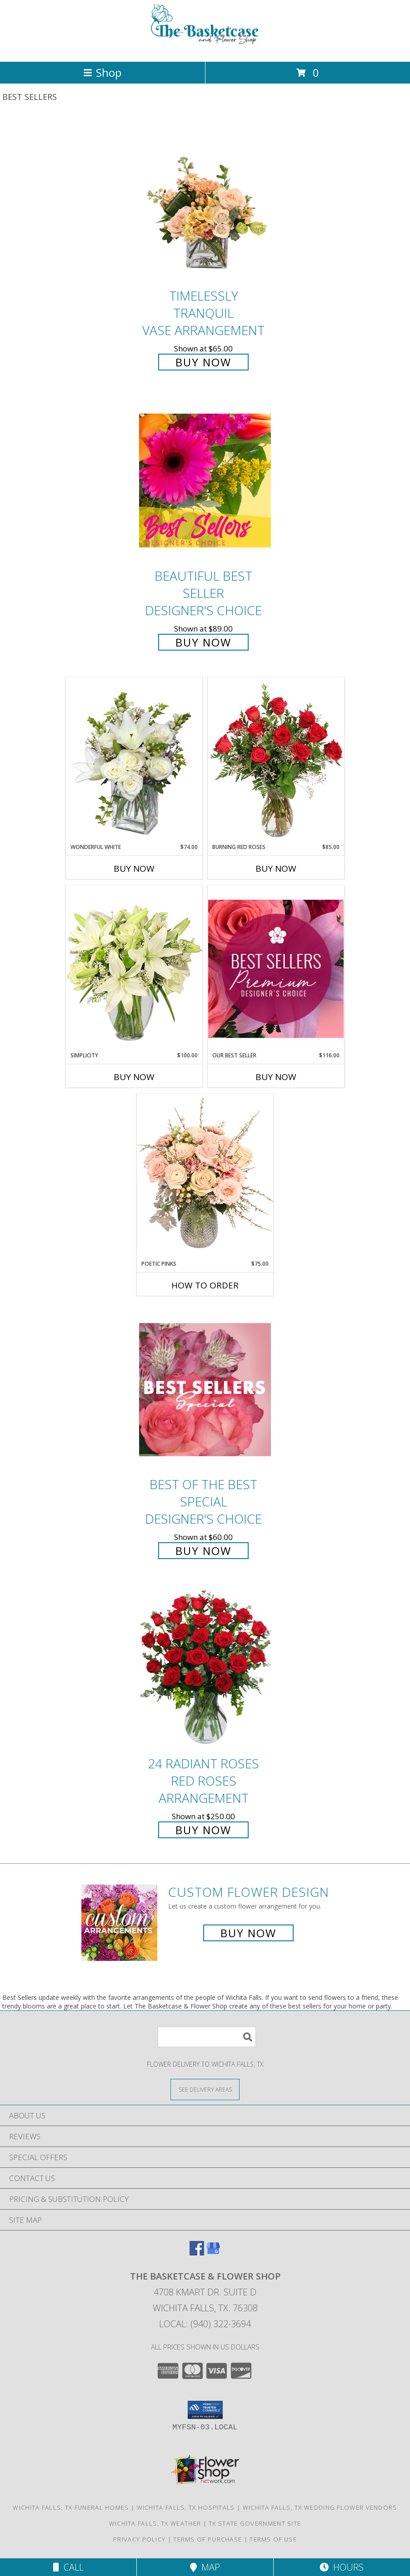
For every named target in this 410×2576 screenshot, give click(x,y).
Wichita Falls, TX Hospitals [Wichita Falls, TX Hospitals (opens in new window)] (186, 2507)
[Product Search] (207, 2037)
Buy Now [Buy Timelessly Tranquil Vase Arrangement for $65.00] (203, 362)
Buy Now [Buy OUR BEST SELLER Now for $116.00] (275, 1077)
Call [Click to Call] (68, 2567)
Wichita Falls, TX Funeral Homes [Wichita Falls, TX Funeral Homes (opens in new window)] (71, 2507)
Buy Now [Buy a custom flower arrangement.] (248, 1932)
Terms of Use (273, 2539)
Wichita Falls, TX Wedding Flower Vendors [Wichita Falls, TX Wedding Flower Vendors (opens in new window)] (320, 2507)
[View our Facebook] (197, 2252)
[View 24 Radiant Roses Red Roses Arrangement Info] (205, 1668)
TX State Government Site (255, 2523)
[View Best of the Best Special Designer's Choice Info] (205, 1390)
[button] (205, 2410)
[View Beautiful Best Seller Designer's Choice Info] (205, 480)
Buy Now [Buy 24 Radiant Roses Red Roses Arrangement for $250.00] (203, 1829)
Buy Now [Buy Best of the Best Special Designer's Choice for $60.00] (203, 1550)
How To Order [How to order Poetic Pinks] (205, 1285)
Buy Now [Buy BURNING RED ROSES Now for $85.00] (275, 868)
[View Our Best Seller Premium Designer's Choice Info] (276, 968)
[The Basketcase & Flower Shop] (205, 48)
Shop (102, 72)
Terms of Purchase (207, 2539)
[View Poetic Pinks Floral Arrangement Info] (205, 1176)
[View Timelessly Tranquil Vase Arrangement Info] (205, 201)
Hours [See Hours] (342, 2567)
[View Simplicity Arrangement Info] (134, 968)
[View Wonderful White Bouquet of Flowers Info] (134, 760)
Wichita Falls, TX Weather (155, 2523)
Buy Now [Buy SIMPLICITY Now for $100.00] (134, 1077)
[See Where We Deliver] (205, 2089)
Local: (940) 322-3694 (205, 2324)
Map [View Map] (205, 2567)
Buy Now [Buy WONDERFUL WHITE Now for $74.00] (134, 868)
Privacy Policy (139, 2539)
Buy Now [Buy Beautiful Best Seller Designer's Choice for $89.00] (203, 642)
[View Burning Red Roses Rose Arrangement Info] (276, 760)
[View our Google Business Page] (213, 2252)
